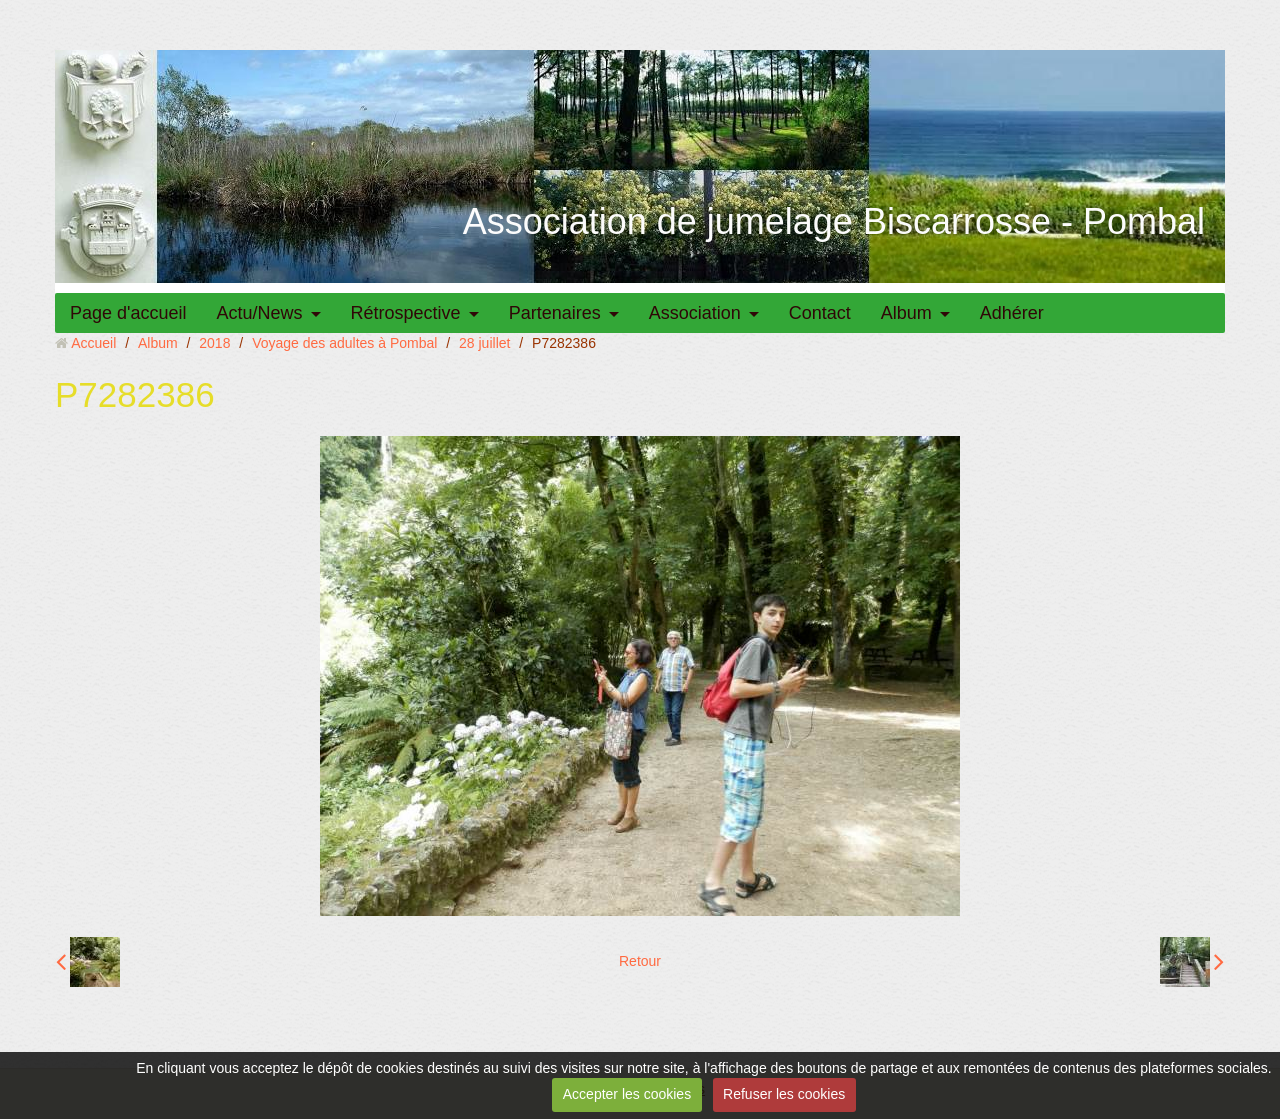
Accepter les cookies (627, 1094)
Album (906, 313)
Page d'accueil (128, 313)
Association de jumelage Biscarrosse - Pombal (834, 221)
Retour (640, 961)
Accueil (93, 343)
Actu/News (260, 313)
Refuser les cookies (784, 1094)
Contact (820, 313)
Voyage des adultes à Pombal (344, 343)
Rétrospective (406, 313)
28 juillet (484, 343)
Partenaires (555, 313)
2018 (214, 343)
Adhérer (1012, 313)
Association (695, 313)
